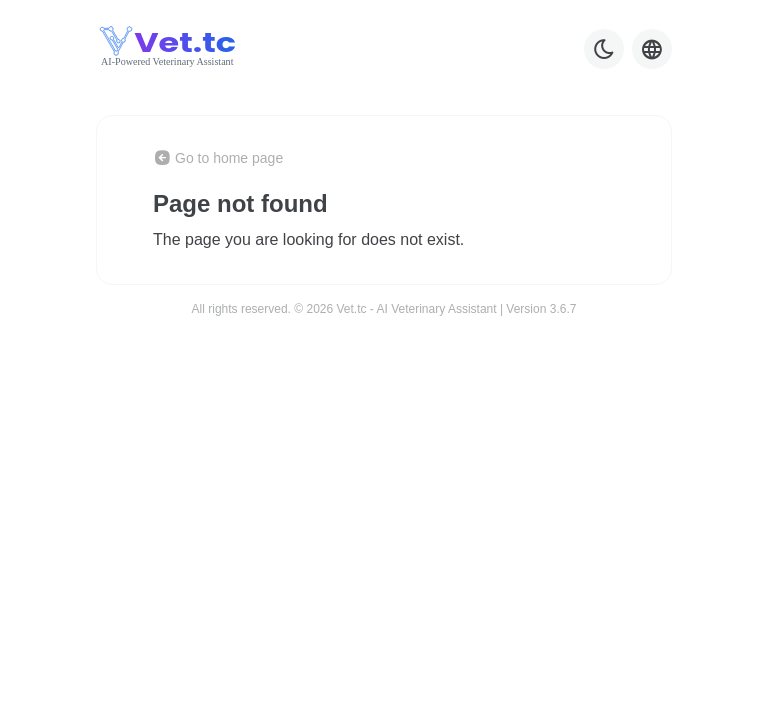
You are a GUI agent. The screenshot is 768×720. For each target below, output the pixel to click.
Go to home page (218, 158)
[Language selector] (652, 49)
